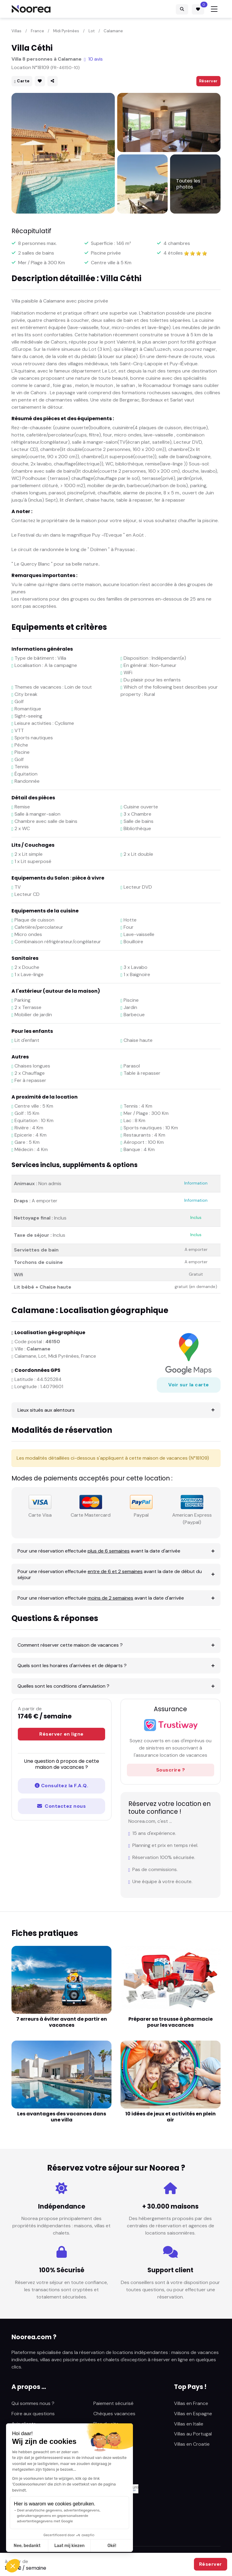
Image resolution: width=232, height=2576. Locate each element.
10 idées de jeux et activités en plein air (170, 2116)
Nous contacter (110, 2444)
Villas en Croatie (192, 2444)
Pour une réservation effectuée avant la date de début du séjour (110, 1574)
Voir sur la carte (188, 1385)
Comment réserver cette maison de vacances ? (70, 1645)
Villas (16, 30)
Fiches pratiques (29, 2444)
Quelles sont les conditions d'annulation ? (63, 1686)
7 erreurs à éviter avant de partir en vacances (61, 2022)
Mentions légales (111, 2434)
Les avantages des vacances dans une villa (61, 2116)
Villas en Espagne (193, 2413)
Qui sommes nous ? (32, 2403)
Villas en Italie (188, 2424)
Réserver (208, 81)
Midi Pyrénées (66, 30)
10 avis (93, 59)
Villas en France (191, 2403)
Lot (92, 30)
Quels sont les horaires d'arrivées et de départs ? (72, 1665)
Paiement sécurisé (113, 2403)
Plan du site (106, 2424)
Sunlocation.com (29, 2454)
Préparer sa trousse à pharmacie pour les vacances (170, 2022)
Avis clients (23, 2424)
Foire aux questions (33, 2413)
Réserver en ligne (61, 1734)
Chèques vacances (114, 2413)
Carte (22, 81)
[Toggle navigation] (214, 8)
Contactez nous (61, 1806)
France (37, 30)
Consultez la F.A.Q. (61, 1785)
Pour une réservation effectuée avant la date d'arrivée (99, 1551)
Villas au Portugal (193, 2434)
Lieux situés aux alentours (46, 1410)
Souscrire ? (170, 1770)
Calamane (113, 30)
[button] (12, 2566)
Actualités (22, 2434)
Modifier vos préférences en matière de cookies (64, 2535)
